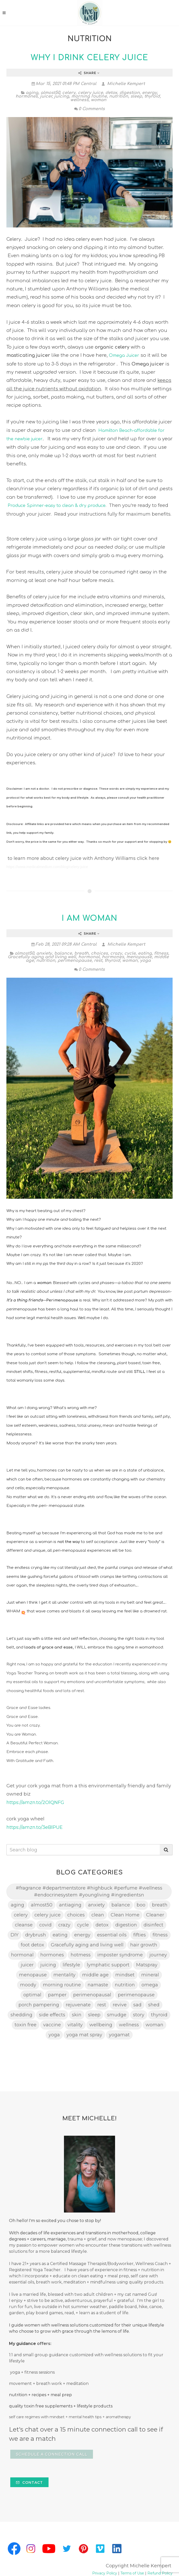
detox (111, 92)
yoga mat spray (84, 2035)
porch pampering (38, 2005)
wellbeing (100, 2025)
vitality (75, 2025)
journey (158, 1955)
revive (120, 2005)
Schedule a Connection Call (51, 2454)
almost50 (50, 92)
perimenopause (75, 960)
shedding (21, 2015)
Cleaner (155, 1915)
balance (63, 953)
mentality (64, 1975)
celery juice (90, 92)
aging (32, 92)
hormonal (89, 957)
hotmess (81, 1955)
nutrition (118, 96)
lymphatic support (108, 1965)
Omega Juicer (124, 355)
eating (145, 953)
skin (76, 2015)
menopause (139, 957)
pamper (57, 1995)
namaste (98, 1985)
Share (89, 73)
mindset (125, 1975)
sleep (136, 96)
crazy (116, 953)
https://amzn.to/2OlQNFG (35, 1802)
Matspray (146, 1965)
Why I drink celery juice (89, 58)
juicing (61, 96)
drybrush (35, 1935)
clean (97, 1915)
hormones (27, 96)
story (138, 2015)
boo (141, 1905)
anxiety (44, 953)
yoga (145, 960)
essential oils (112, 1935)
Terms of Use (132, 2573)
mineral (150, 1975)
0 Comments (89, 109)
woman (98, 100)
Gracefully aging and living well (42, 957)
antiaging (70, 1905)
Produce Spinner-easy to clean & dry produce (57, 505)
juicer (46, 96)
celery (69, 92)
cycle (130, 953)
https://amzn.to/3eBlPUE (34, 1827)
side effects (52, 2015)
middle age (95, 1975)
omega (150, 1985)
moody (28, 1985)
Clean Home (125, 1915)
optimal (32, 1995)
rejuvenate (78, 2005)
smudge (116, 2015)
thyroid (152, 96)
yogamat (119, 2035)
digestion (129, 92)
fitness (161, 953)
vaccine (52, 2025)
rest (98, 960)
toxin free (25, 2025)
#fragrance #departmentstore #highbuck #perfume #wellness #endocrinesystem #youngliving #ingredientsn (89, 1891)
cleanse (24, 1925)
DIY (14, 1935)
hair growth (143, 1945)
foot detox (32, 1945)
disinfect (153, 1925)
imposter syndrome (120, 1955)
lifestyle (71, 1965)
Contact (29, 2482)
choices (99, 953)
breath (81, 953)
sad (137, 2005)
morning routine (89, 96)
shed (153, 2005)
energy (149, 92)
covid (45, 1925)
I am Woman (89, 918)
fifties (139, 1935)
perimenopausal (92, 1995)
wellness (79, 100)
